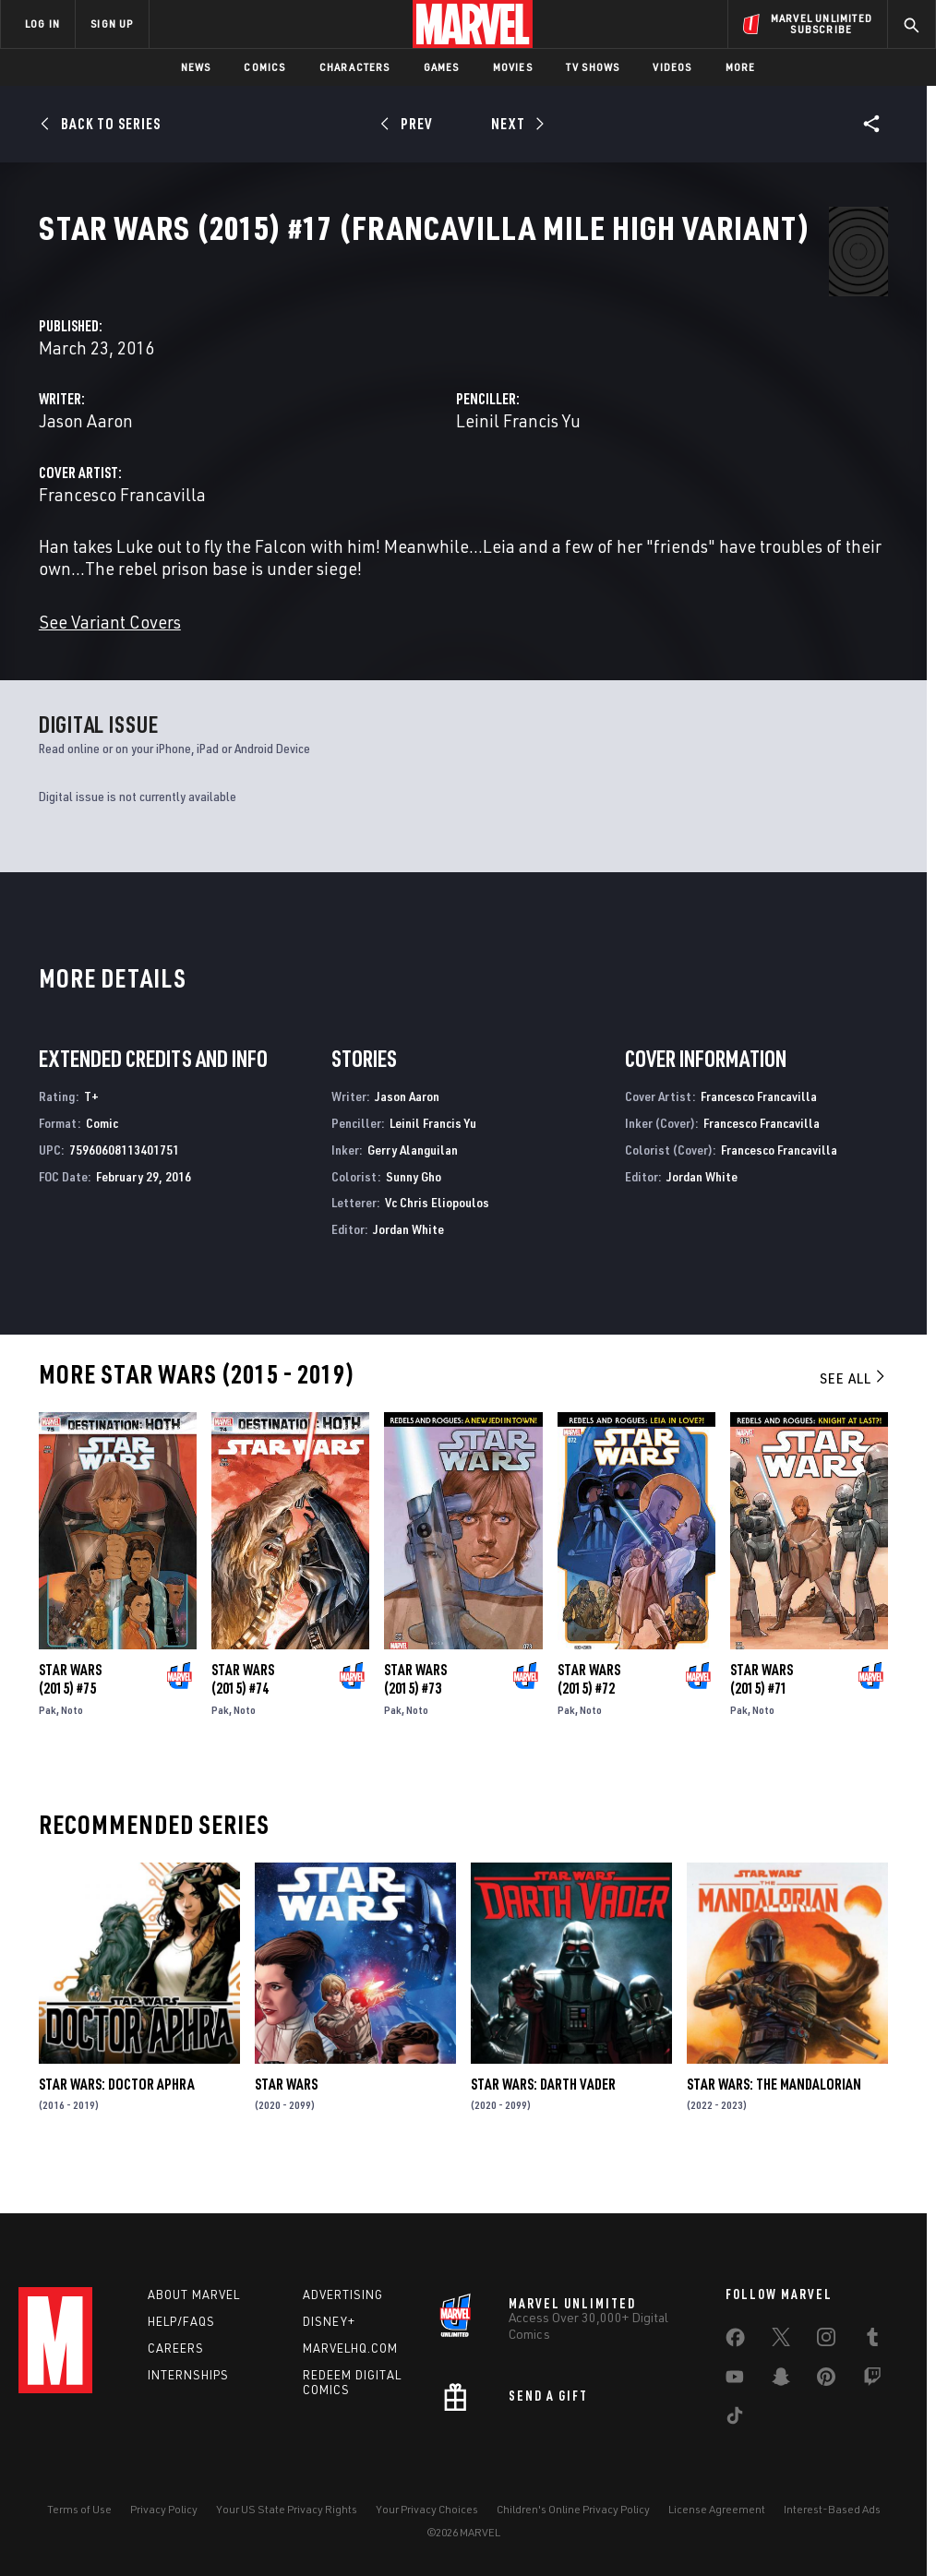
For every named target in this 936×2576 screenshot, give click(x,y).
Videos (672, 67)
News (196, 67)
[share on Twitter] (781, 2340)
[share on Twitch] (872, 2380)
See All (854, 1414)
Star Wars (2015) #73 (415, 1714)
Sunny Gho (413, 1212)
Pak (47, 1746)
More (741, 67)
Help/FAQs (181, 2321)
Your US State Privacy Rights (286, 2509)
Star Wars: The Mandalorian (774, 2120)
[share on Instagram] (826, 2340)
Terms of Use (79, 2509)
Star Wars (286, 2120)
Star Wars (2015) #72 (589, 1714)
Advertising (343, 2294)
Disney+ (329, 2321)
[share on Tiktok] (735, 2419)
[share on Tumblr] (872, 2340)
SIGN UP (111, 23)
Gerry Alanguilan (412, 1185)
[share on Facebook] (735, 2341)
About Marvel (194, 2294)
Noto (72, 1746)
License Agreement (716, 2509)
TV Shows (593, 67)
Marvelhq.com (350, 2348)
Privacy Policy (164, 2509)
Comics (264, 67)
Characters (354, 67)
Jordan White (408, 1266)
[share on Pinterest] (826, 2380)
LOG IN (42, 23)
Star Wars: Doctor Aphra (117, 2120)
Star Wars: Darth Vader (543, 2120)
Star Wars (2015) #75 (70, 1714)
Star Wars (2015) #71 (761, 1714)
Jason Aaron (353, 435)
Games (442, 67)
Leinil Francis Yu (652, 435)
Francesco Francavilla (390, 509)
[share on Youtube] (735, 2380)
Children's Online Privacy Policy (573, 2509)
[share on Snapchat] (781, 2380)
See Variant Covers (377, 658)
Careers (176, 2348)
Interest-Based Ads (832, 2509)
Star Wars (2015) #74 (242, 1714)
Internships (188, 2374)
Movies (513, 67)
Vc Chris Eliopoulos (437, 1239)
